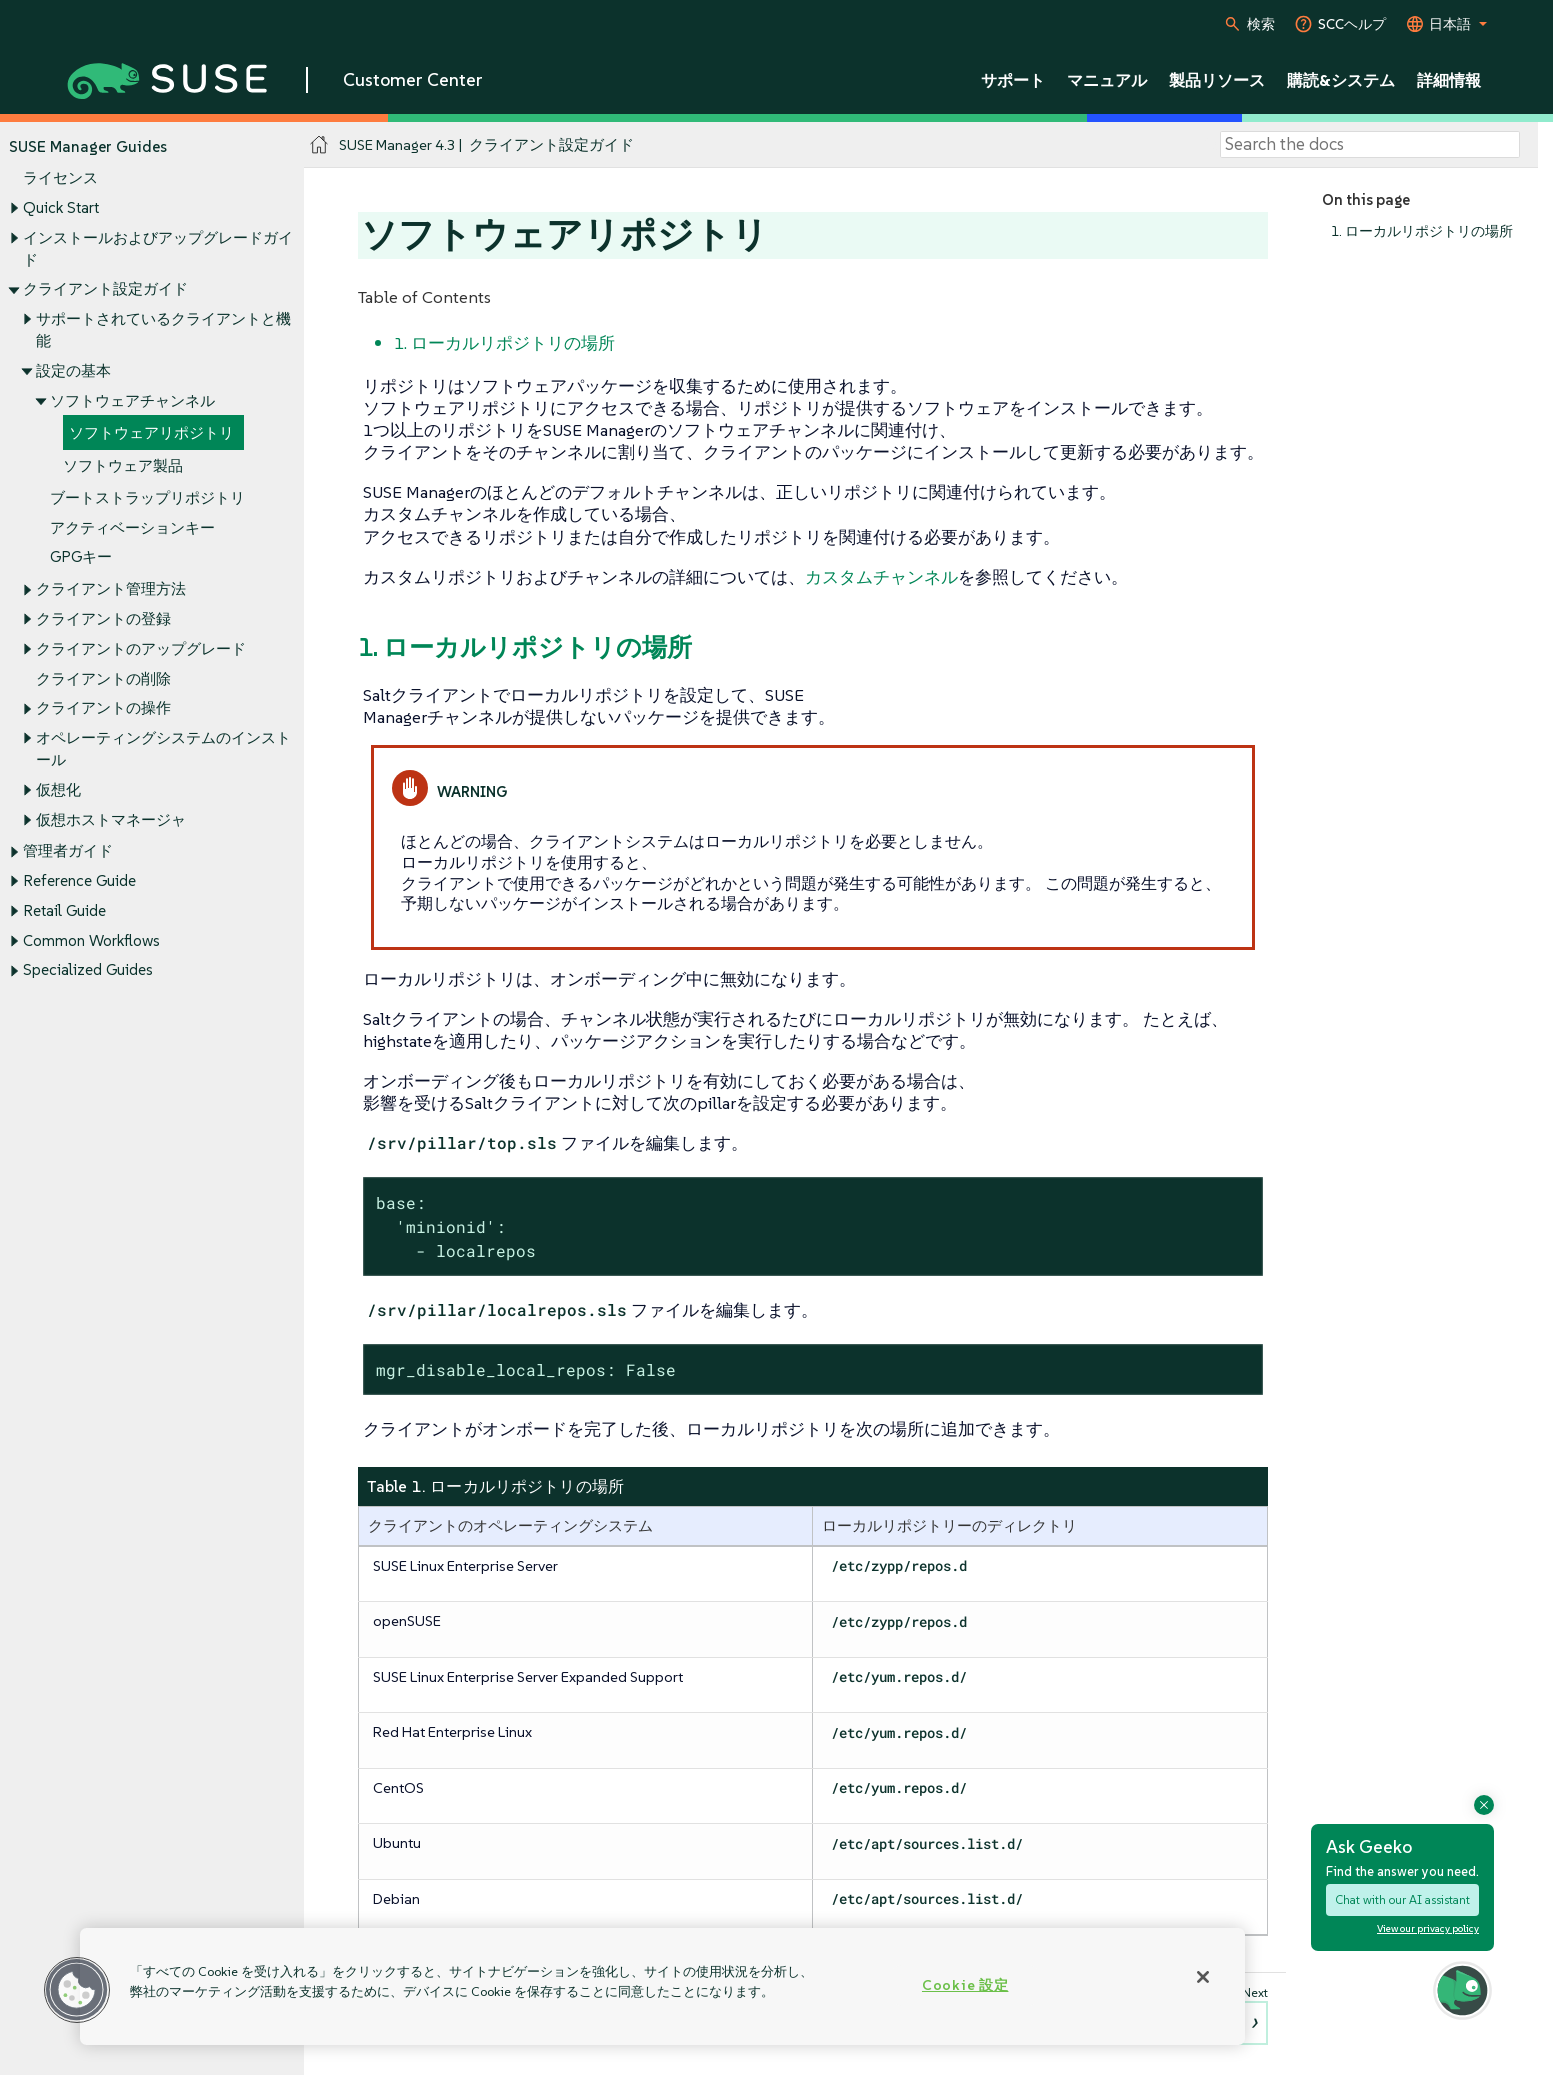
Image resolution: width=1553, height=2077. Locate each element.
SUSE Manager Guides (88, 146)
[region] (662, 1986)
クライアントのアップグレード (141, 648)
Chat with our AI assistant (1402, 1899)
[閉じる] (1203, 1977)
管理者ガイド (68, 851)
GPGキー (81, 557)
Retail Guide (64, 910)
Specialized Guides (88, 970)
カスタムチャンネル (881, 577)
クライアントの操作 (103, 708)
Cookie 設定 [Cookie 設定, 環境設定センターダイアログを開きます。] (965, 1985)
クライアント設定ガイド (105, 289)
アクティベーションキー (132, 527)
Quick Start (61, 207)
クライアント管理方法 (111, 589)
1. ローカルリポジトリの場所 (1422, 231)
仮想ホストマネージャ (111, 819)
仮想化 (58, 789)
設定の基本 (73, 370)
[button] (77, 1990)
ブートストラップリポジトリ (147, 497)
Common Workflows (91, 940)
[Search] (1370, 145)
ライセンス (60, 178)
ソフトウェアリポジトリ (151, 433)
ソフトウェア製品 (123, 465)
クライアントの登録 (103, 618)
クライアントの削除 (103, 678)
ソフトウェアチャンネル (132, 400)
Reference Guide (79, 881)
